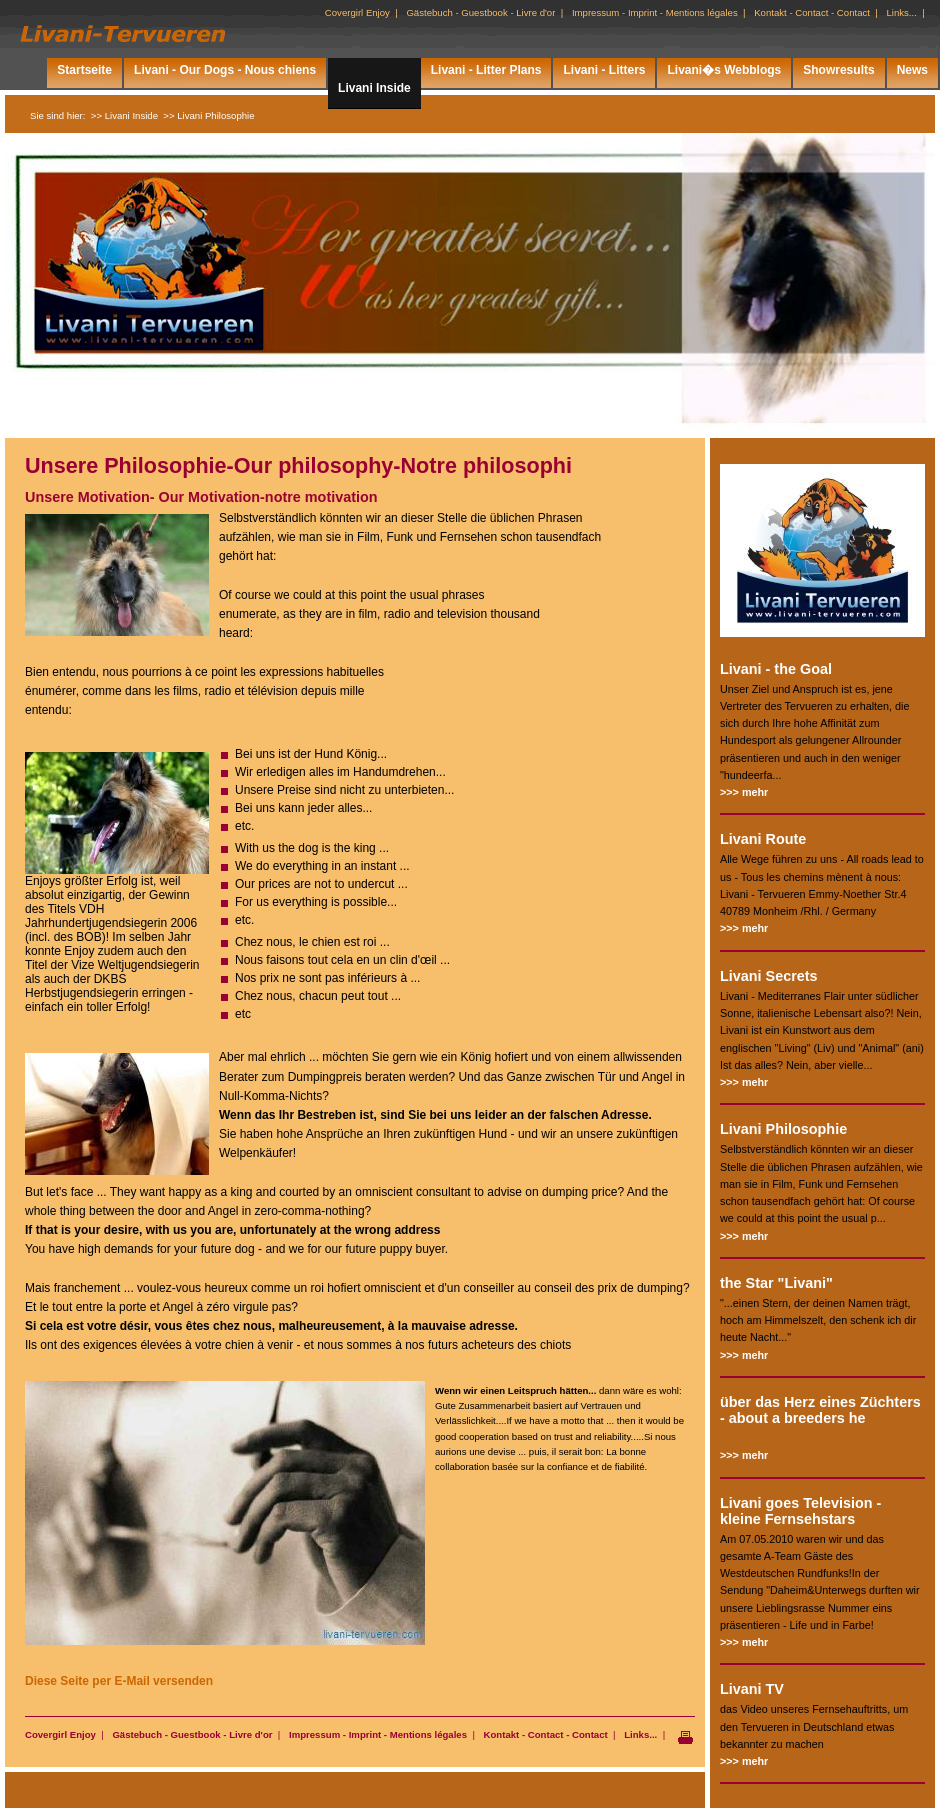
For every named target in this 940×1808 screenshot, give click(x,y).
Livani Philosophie (783, 1129)
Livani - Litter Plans (486, 70)
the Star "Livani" (776, 1283)
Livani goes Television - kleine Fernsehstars (800, 1511)
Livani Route (763, 839)
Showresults (838, 70)
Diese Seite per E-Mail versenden (119, 1681)
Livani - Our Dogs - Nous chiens (225, 70)
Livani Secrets (769, 976)
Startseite (84, 70)
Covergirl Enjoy (60, 1734)
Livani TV (752, 1689)
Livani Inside (374, 88)
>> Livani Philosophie (208, 115)
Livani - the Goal (776, 669)
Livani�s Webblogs (724, 70)
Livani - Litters (604, 70)
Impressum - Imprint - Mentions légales (378, 1734)
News (912, 70)
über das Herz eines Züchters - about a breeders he (820, 1410)
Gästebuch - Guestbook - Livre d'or (192, 1734)
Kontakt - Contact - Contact (546, 1734)
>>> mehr (744, 792)
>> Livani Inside (124, 115)
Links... (640, 1734)
